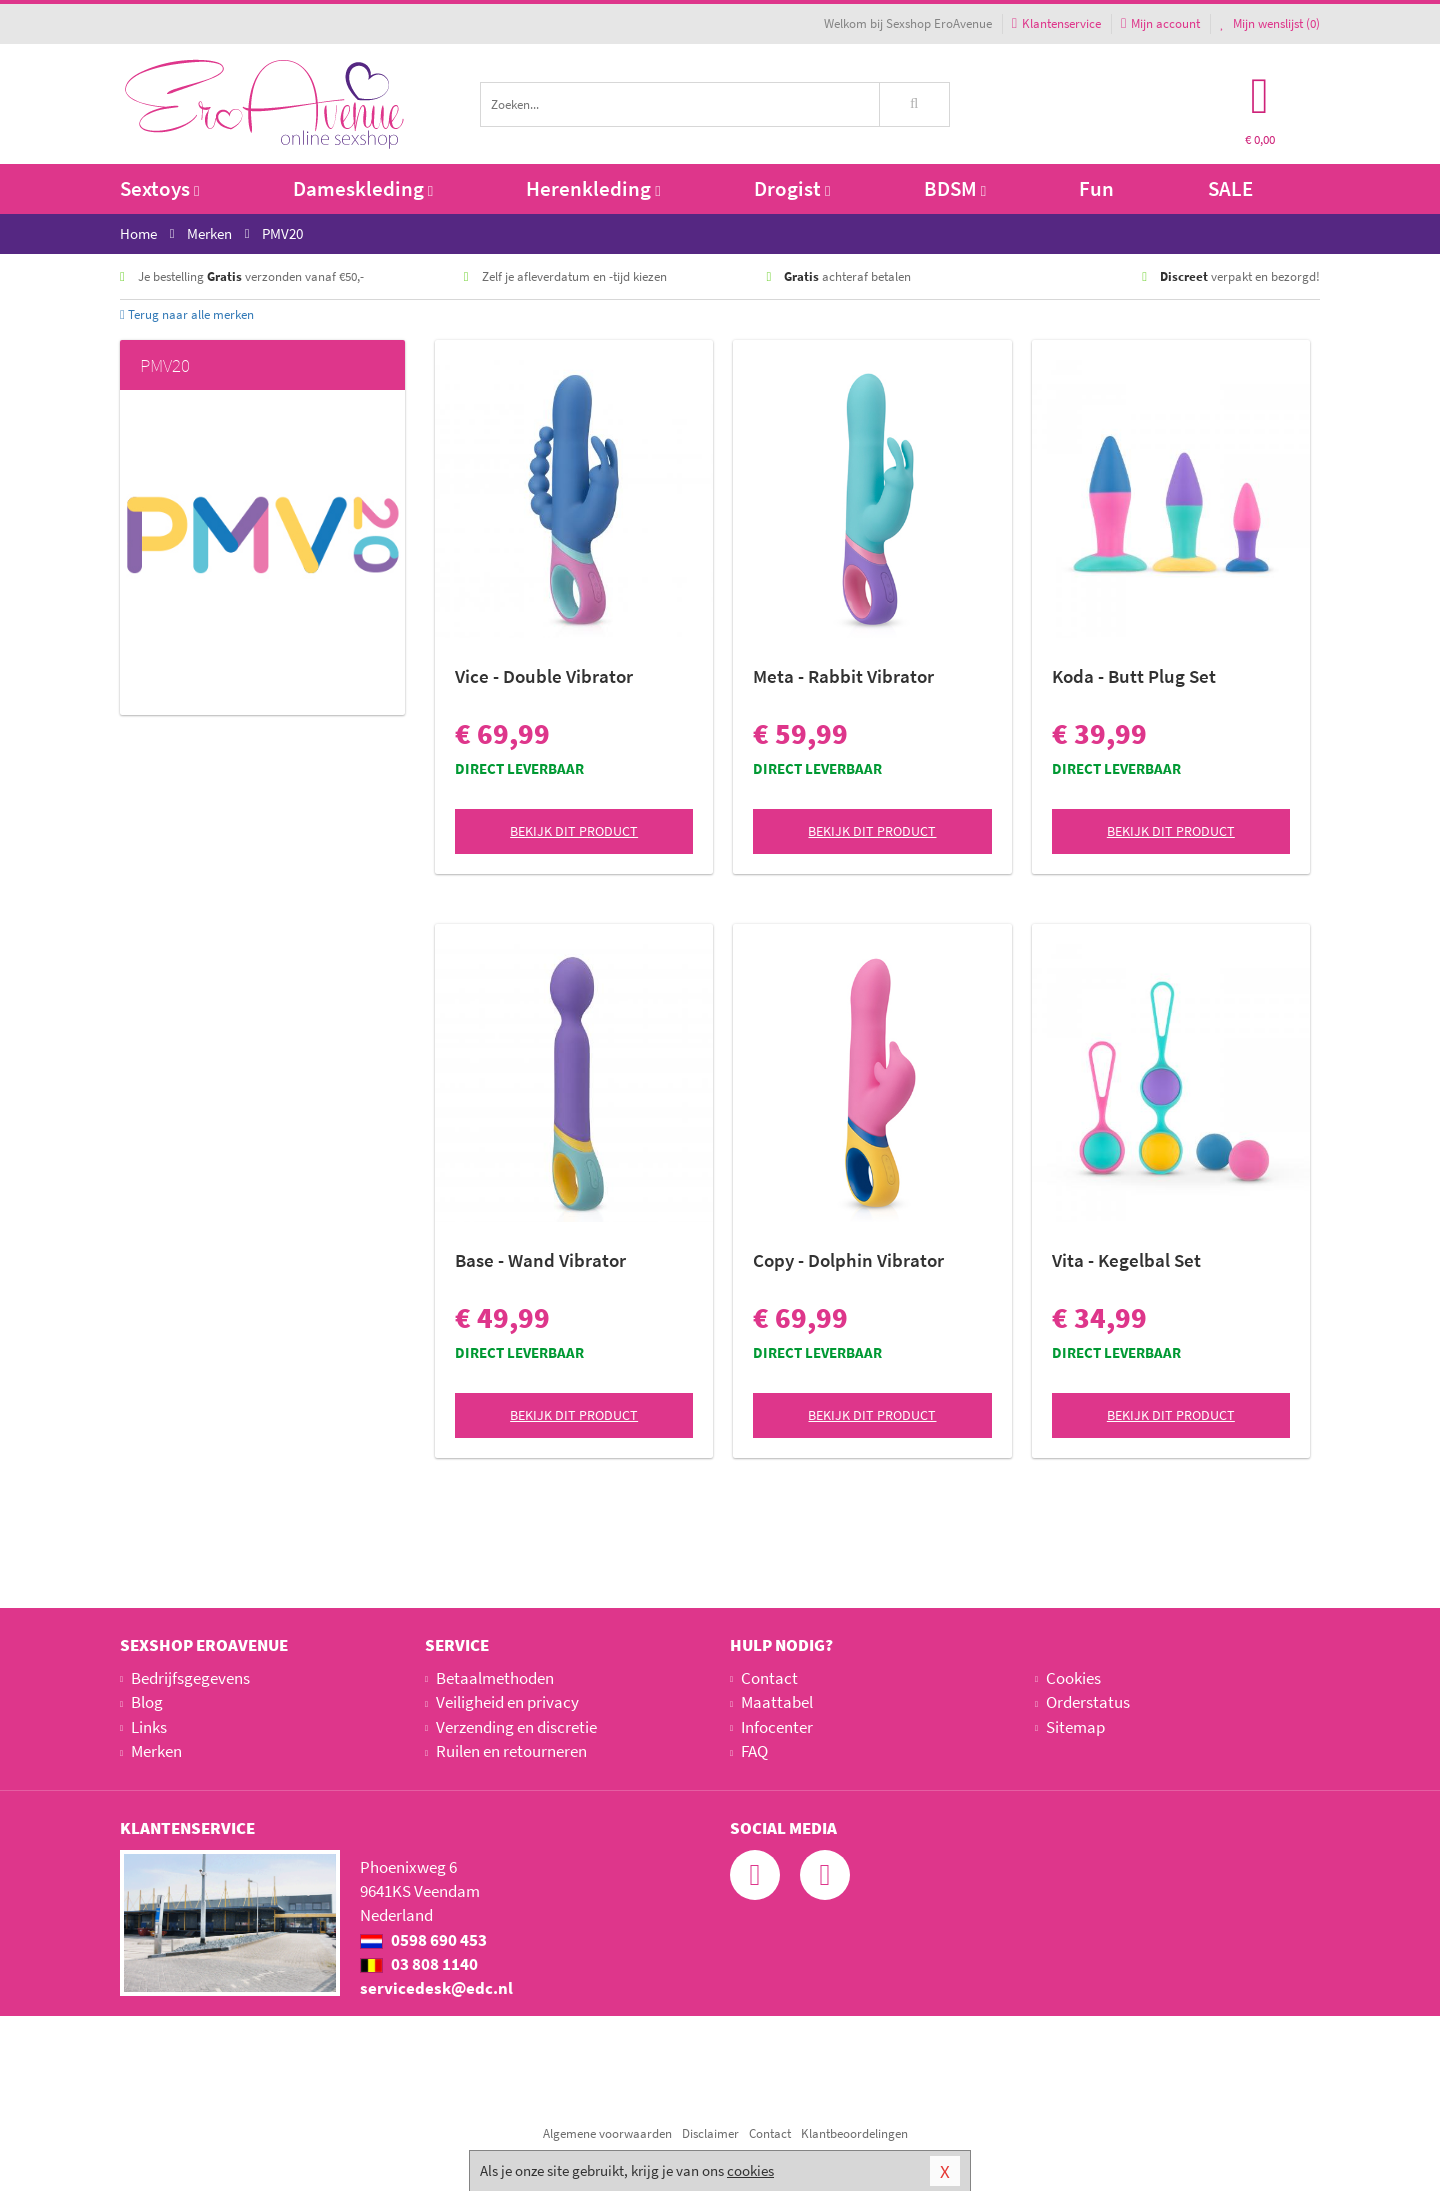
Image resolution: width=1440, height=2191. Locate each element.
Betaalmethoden (495, 1678)
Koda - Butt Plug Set (1134, 676)
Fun (1096, 188)
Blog (147, 1702)
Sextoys (159, 188)
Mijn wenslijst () (1270, 23)
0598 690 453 (423, 1940)
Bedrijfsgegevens (190, 1678)
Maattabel (777, 1702)
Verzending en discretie (516, 1727)
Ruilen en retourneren (511, 1751)
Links (149, 1727)
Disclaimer (710, 2133)
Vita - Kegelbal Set (1126, 1260)
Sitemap (1075, 1727)
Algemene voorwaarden (607, 2133)
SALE (1230, 188)
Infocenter (777, 1727)
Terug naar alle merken (187, 314)
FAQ (754, 1751)
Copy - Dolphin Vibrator (848, 1260)
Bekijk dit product (574, 831)
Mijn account (1160, 23)
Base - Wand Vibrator (540, 1260)
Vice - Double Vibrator (544, 676)
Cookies (1073, 1678)
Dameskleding (363, 188)
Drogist (792, 188)
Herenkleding (593, 188)
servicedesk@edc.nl (436, 1988)
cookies (750, 2170)
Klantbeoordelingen (854, 2133)
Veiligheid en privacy (507, 1702)
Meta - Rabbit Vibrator (843, 676)
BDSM (955, 188)
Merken (156, 1751)
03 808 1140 (419, 1964)
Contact (769, 1678)
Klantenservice (1056, 23)
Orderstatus (1088, 1702)
